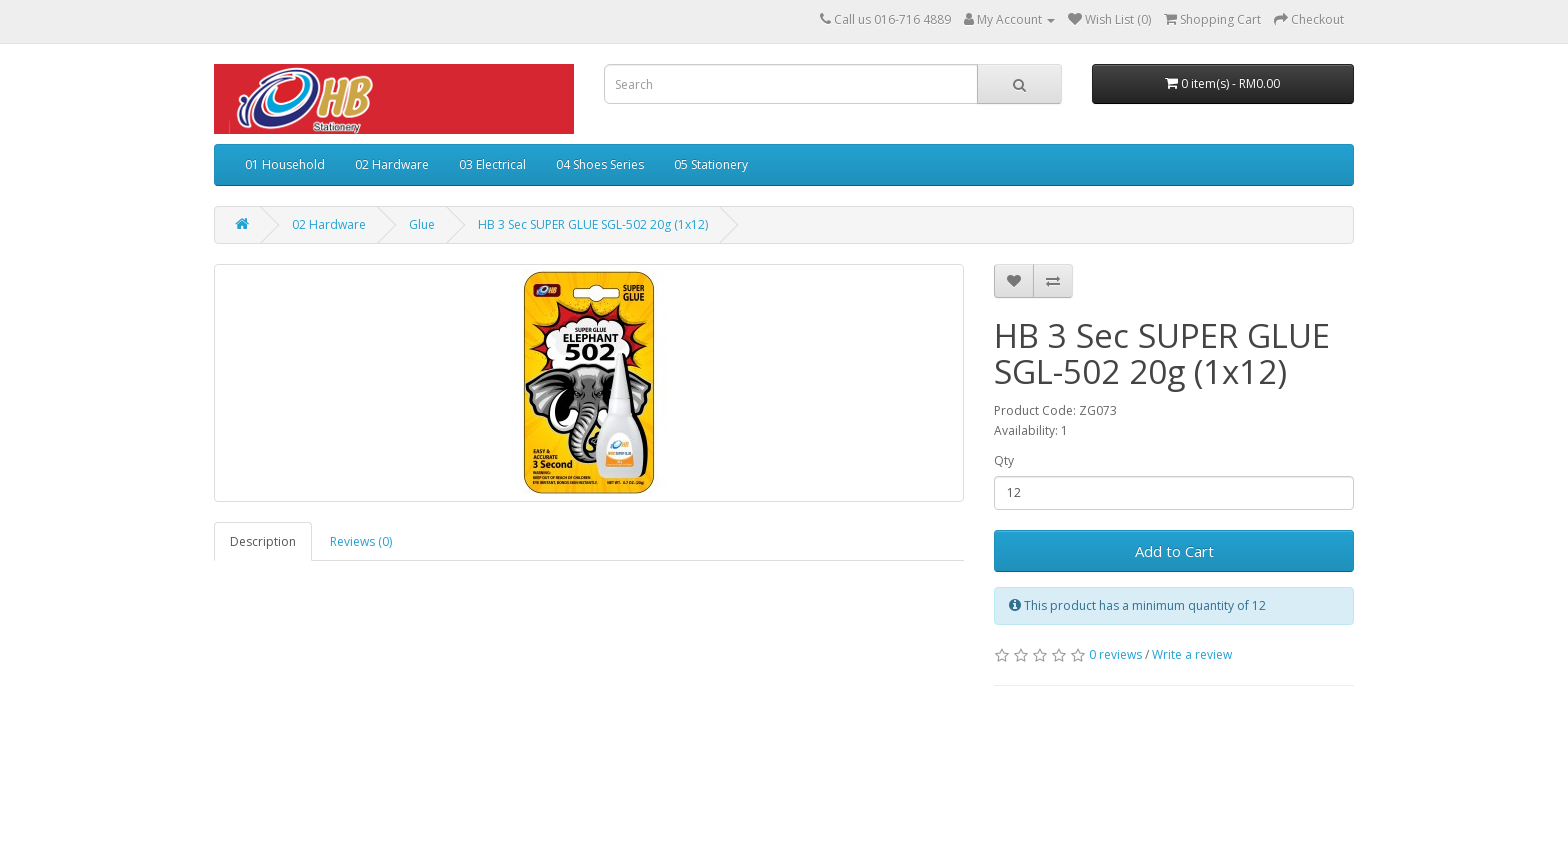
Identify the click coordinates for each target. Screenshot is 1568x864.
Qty (1004, 460)
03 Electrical (492, 164)
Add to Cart (1174, 551)
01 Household (285, 164)
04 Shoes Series (600, 164)
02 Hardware (392, 164)
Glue (422, 224)
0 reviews (1115, 654)
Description (263, 541)
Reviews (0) (361, 541)
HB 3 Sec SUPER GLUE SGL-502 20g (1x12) (593, 224)
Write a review (1192, 654)
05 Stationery (711, 164)
